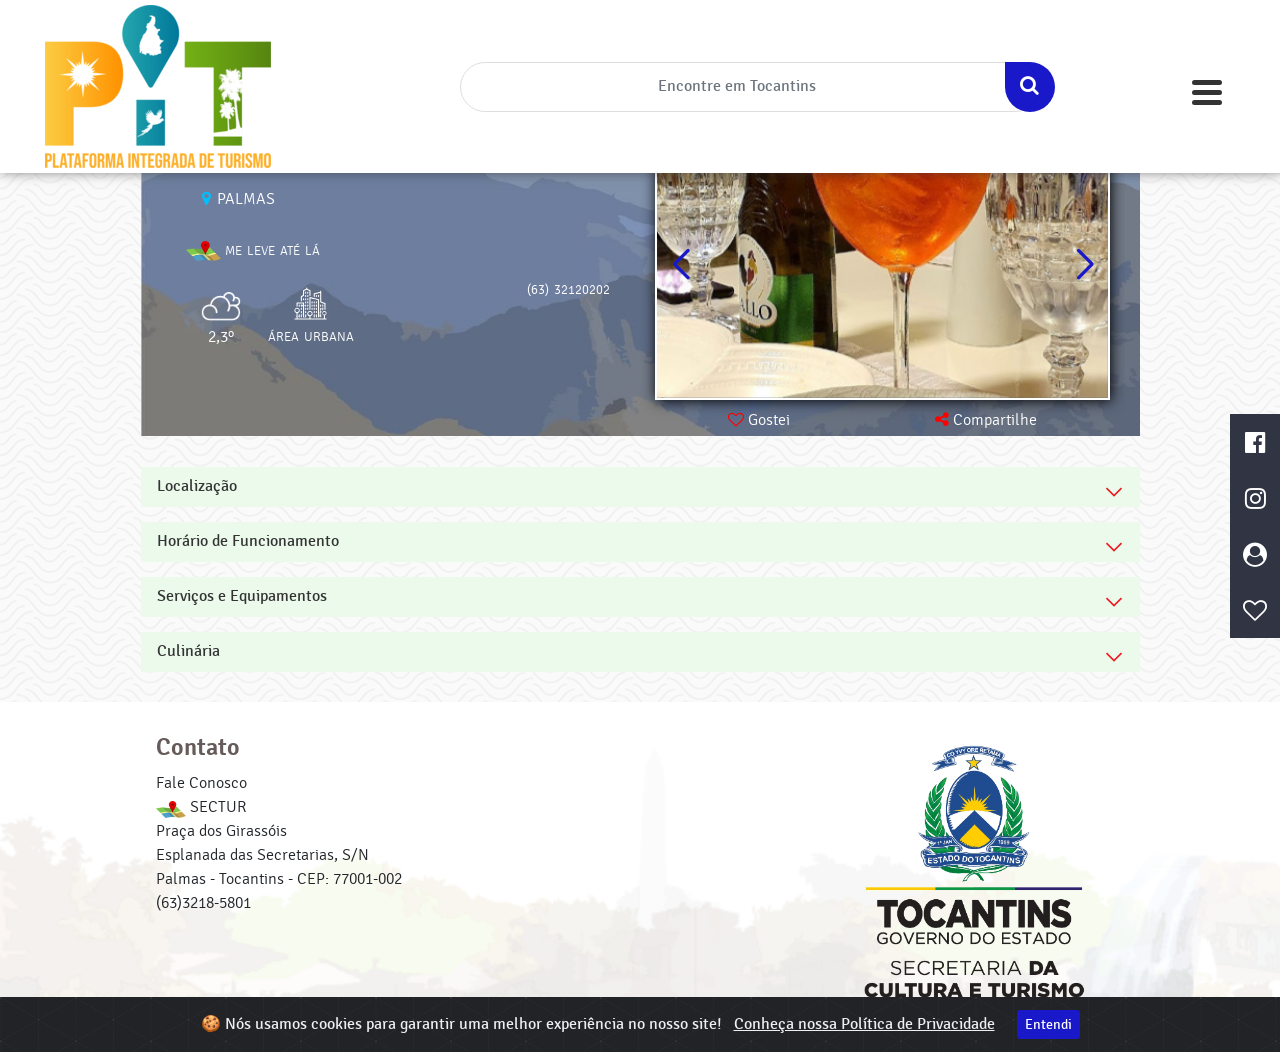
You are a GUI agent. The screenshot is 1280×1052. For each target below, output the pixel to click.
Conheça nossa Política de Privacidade (864, 1024)
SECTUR (201, 807)
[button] (1084, 265)
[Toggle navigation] (1207, 92)
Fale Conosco (201, 783)
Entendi (1048, 1024)
